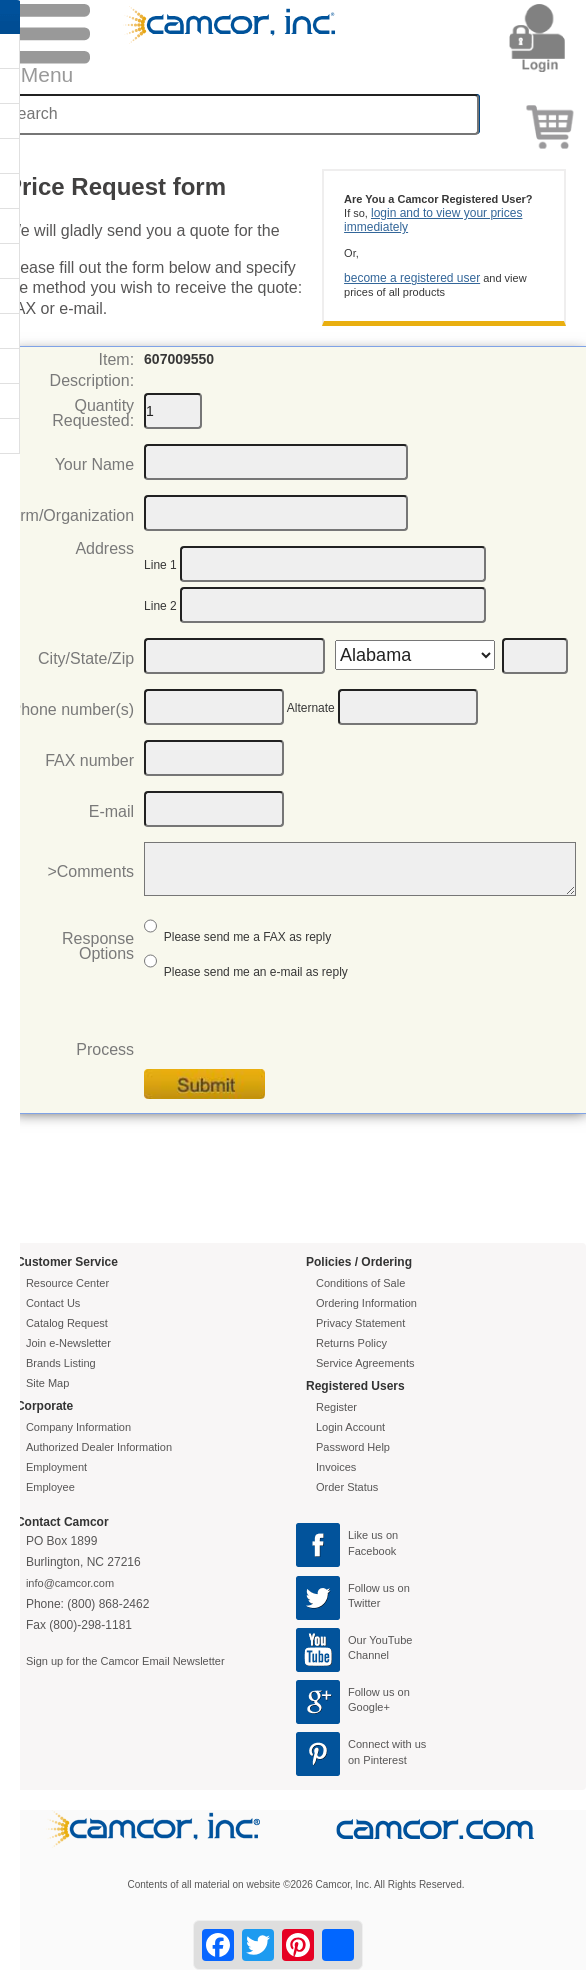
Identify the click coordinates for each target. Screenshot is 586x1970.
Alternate (311, 708)
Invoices (336, 1467)
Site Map (47, 1383)
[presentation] (296, 1030)
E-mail (111, 811)
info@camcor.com (70, 1583)
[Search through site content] (241, 114)
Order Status (347, 1487)
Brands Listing (61, 1363)
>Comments (90, 871)
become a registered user (412, 278)
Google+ (369, 1707)
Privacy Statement (360, 1323)
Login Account (350, 1427)
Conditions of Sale (360, 1283)
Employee (50, 1487)
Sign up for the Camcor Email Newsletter (125, 1661)
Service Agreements (365, 1363)
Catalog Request (67, 1323)
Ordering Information (366, 1303)
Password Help (353, 1447)
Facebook (372, 1551)
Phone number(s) (72, 709)
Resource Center (67, 1283)
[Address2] (333, 605)
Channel (368, 1655)
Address (104, 548)
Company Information (78, 1427)
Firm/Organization (70, 515)
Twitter (364, 1603)
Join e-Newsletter (68, 1343)
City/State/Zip (86, 658)
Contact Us (53, 1303)
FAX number (89, 760)
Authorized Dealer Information (99, 1447)
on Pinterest (377, 1760)
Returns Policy (351, 1343)
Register (336, 1407)
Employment (56, 1467)
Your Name (94, 464)
